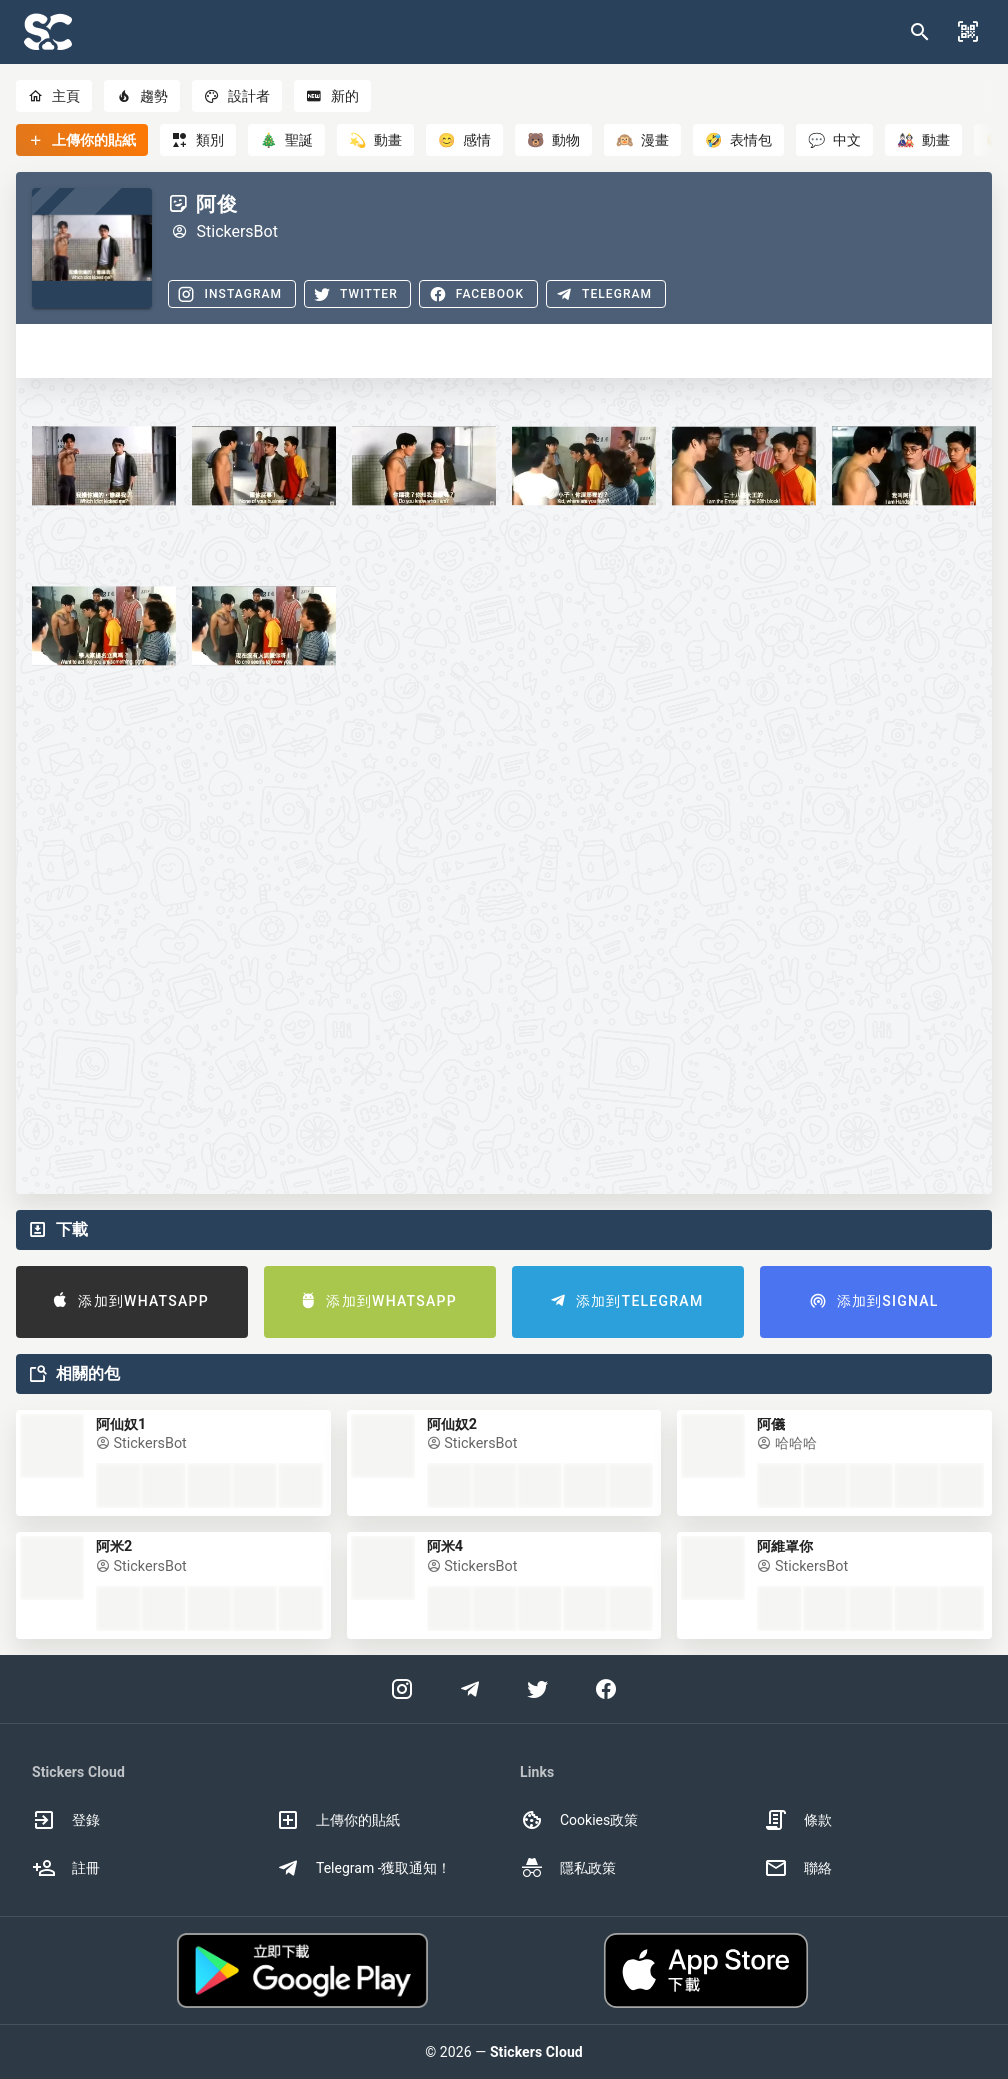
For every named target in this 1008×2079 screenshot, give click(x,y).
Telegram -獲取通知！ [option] (364, 1868)
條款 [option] (798, 1820)
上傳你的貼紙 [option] (338, 1820)
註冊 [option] (66, 1868)
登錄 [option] (66, 1820)
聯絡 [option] (798, 1868)
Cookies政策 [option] (579, 1820)
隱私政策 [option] (568, 1868)
